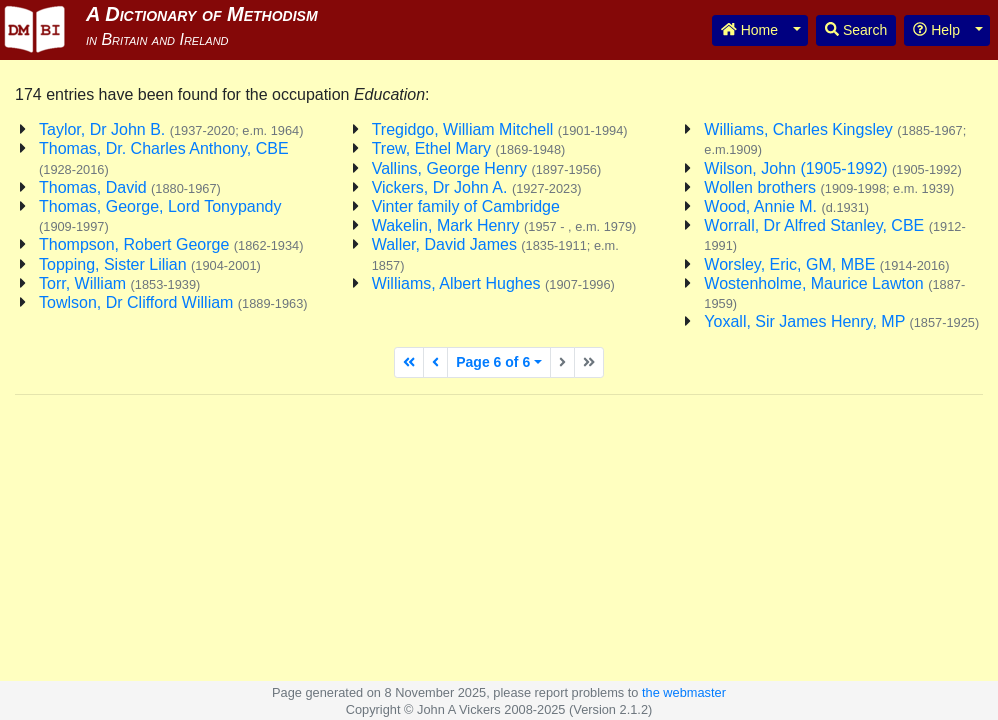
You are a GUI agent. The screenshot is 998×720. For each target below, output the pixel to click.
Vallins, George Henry (487, 168)
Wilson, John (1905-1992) (832, 168)
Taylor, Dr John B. (171, 129)
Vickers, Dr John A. (477, 187)
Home (749, 30)
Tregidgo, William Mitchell (500, 129)
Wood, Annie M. (786, 206)
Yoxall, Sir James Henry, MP (841, 321)
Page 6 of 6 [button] (493, 362)
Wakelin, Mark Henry (504, 225)
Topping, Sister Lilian (150, 264)
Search (856, 30)
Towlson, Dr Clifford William (173, 302)
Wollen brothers (829, 187)
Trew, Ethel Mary (469, 148)
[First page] (409, 362)
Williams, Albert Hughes (493, 283)
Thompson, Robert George (171, 244)
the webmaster (684, 692)
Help (936, 30)
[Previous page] (435, 362)
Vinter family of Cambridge (466, 206)
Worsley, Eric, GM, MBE (826, 264)
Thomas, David (130, 187)
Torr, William (119, 283)
